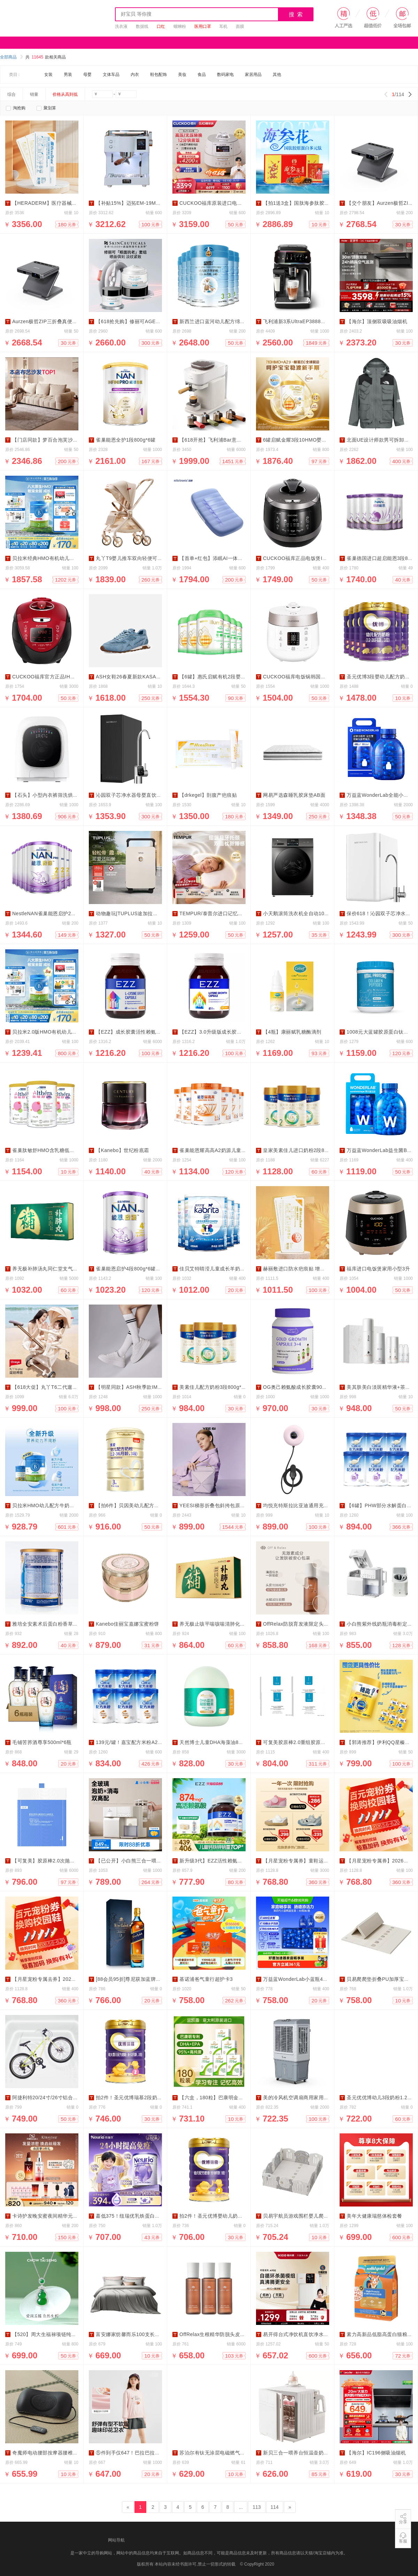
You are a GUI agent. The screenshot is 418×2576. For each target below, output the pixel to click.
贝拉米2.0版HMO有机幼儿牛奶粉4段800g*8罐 (64, 1032)
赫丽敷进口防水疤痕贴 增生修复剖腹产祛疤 (312, 1268)
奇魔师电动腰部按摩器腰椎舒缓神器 (52, 2453)
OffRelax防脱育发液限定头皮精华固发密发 (311, 1624)
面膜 (240, 26)
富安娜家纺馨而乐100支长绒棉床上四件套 (143, 2334)
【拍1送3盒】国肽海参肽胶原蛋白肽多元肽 (311, 203)
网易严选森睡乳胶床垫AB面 (294, 795)
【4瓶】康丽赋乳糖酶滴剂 (292, 1032)
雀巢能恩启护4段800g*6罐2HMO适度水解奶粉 (148, 1268)
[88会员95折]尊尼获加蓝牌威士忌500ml (140, 1979)
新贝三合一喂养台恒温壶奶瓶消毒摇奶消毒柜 (313, 2453)
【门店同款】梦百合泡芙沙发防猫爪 (52, 440)
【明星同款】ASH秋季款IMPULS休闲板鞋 (143, 1387)
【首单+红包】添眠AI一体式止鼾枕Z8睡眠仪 (229, 558)
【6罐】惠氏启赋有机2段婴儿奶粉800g (223, 676)
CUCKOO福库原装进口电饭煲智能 (218, 203)
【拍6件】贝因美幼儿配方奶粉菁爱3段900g (145, 1505)
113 (257, 2507)
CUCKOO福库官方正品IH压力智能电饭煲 (59, 676)
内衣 (135, 74)
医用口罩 (202, 26)
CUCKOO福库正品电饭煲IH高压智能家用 (309, 558)
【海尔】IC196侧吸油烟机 (376, 2453)
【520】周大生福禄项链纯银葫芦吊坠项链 (59, 2334)
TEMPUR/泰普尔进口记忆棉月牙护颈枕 (223, 913)
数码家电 (225, 74)
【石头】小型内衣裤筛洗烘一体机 (50, 795)
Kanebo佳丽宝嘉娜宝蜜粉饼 (127, 1624)
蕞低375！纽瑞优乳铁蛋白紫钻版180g (139, 2216)
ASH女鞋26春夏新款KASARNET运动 (138, 676)
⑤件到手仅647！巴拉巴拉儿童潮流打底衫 (143, 2453)
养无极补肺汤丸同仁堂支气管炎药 (50, 1268)
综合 (11, 94)
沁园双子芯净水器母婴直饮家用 (131, 795)
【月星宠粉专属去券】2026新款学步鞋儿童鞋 (63, 1979)
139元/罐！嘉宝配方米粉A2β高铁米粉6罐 (142, 1742)
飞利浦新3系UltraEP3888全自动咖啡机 (307, 321)
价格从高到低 (65, 94)
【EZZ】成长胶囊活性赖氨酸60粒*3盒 (139, 1032)
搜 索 (296, 14)
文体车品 (111, 74)
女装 (48, 74)
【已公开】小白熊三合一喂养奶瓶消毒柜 (141, 1860)
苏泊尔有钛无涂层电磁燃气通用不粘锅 (222, 2453)
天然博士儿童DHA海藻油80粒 (213, 1742)
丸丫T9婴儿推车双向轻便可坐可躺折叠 (139, 558)
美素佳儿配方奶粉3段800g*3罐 (214, 1387)
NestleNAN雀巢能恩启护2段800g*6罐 (55, 913)
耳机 (223, 26)
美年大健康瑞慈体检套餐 (374, 2216)
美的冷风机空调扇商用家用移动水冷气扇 (308, 2097)
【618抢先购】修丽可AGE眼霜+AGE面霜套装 (148, 321)
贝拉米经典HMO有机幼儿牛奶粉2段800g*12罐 (64, 558)
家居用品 (253, 74)
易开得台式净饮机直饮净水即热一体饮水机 (311, 2334)
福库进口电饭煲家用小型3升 (378, 1268)
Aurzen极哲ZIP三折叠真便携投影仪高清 (57, 321)
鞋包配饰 (158, 74)
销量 (34, 94)
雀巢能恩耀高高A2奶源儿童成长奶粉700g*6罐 (231, 1150)
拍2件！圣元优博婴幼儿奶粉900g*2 (219, 2216)
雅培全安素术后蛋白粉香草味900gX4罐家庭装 (64, 1624)
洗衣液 (121, 26)
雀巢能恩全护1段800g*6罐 (126, 440)
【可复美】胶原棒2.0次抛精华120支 (53, 1860)
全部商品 (11, 57)
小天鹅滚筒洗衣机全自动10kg (296, 913)
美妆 (182, 74)
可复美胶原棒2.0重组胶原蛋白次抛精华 (307, 1742)
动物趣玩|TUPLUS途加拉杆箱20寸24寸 (140, 913)
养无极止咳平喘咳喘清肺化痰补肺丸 (219, 1624)
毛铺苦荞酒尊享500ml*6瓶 (42, 1742)
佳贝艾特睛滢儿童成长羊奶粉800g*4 (220, 1268)
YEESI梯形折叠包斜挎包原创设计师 (219, 1505)
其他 (277, 74)
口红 (161, 26)
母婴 (87, 74)
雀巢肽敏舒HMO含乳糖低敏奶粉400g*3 (56, 1150)
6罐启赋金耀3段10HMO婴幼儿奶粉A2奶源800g (316, 440)
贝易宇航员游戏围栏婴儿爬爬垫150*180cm (311, 2216)
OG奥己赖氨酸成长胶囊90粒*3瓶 (300, 1387)
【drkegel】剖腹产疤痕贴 (208, 795)
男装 (68, 74)
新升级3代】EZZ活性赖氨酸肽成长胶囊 (223, 1860)
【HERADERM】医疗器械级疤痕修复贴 (57, 203)
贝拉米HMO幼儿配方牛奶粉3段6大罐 (53, 1505)
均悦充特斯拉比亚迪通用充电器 (298, 1505)
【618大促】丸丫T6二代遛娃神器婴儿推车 (60, 1387)
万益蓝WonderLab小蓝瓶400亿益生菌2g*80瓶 (315, 1979)
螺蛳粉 (179, 26)
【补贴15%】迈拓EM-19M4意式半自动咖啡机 (147, 203)
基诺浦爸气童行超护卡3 (206, 1979)
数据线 (142, 26)
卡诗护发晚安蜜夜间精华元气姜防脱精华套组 (62, 2216)
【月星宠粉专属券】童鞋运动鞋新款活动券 (311, 1860)
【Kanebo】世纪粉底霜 (122, 1150)
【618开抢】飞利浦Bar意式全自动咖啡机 (225, 440)
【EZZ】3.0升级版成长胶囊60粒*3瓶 (221, 1032)
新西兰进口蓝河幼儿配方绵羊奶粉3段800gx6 (229, 321)
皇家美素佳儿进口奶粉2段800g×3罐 (303, 1150)
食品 (202, 74)
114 (275, 2507)
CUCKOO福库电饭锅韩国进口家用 (302, 676)
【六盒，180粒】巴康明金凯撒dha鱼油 (223, 2097)
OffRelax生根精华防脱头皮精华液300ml (224, 2334)
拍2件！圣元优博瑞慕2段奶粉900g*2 (137, 2097)
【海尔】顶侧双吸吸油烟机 (377, 321)
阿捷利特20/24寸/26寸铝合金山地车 (52, 2097)
